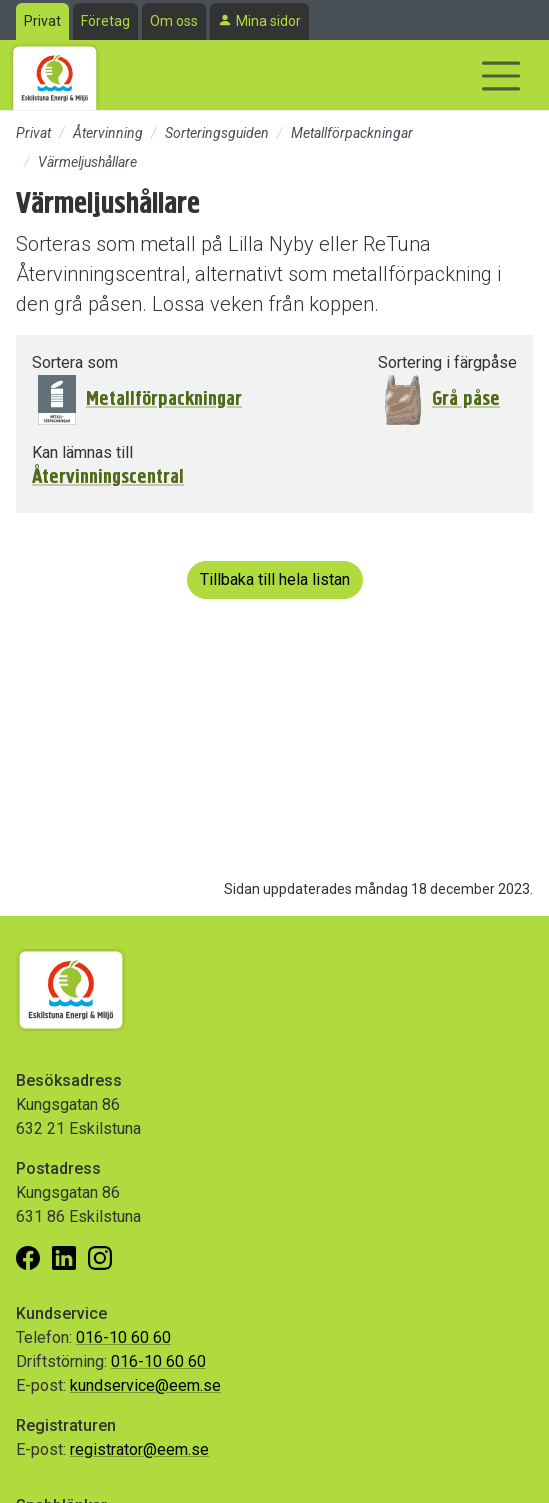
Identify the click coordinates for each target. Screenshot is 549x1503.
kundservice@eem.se (145, 1385)
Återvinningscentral (108, 477)
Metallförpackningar (352, 133)
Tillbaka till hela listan (275, 579)
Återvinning (108, 133)
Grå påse (466, 398)
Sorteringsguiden (217, 133)
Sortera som (75, 362)
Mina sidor (268, 21)
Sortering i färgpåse (447, 362)
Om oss (174, 21)
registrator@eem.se (139, 1449)
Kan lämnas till (82, 452)
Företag (105, 21)
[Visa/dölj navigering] (501, 76)
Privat (42, 21)
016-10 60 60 (123, 1337)
